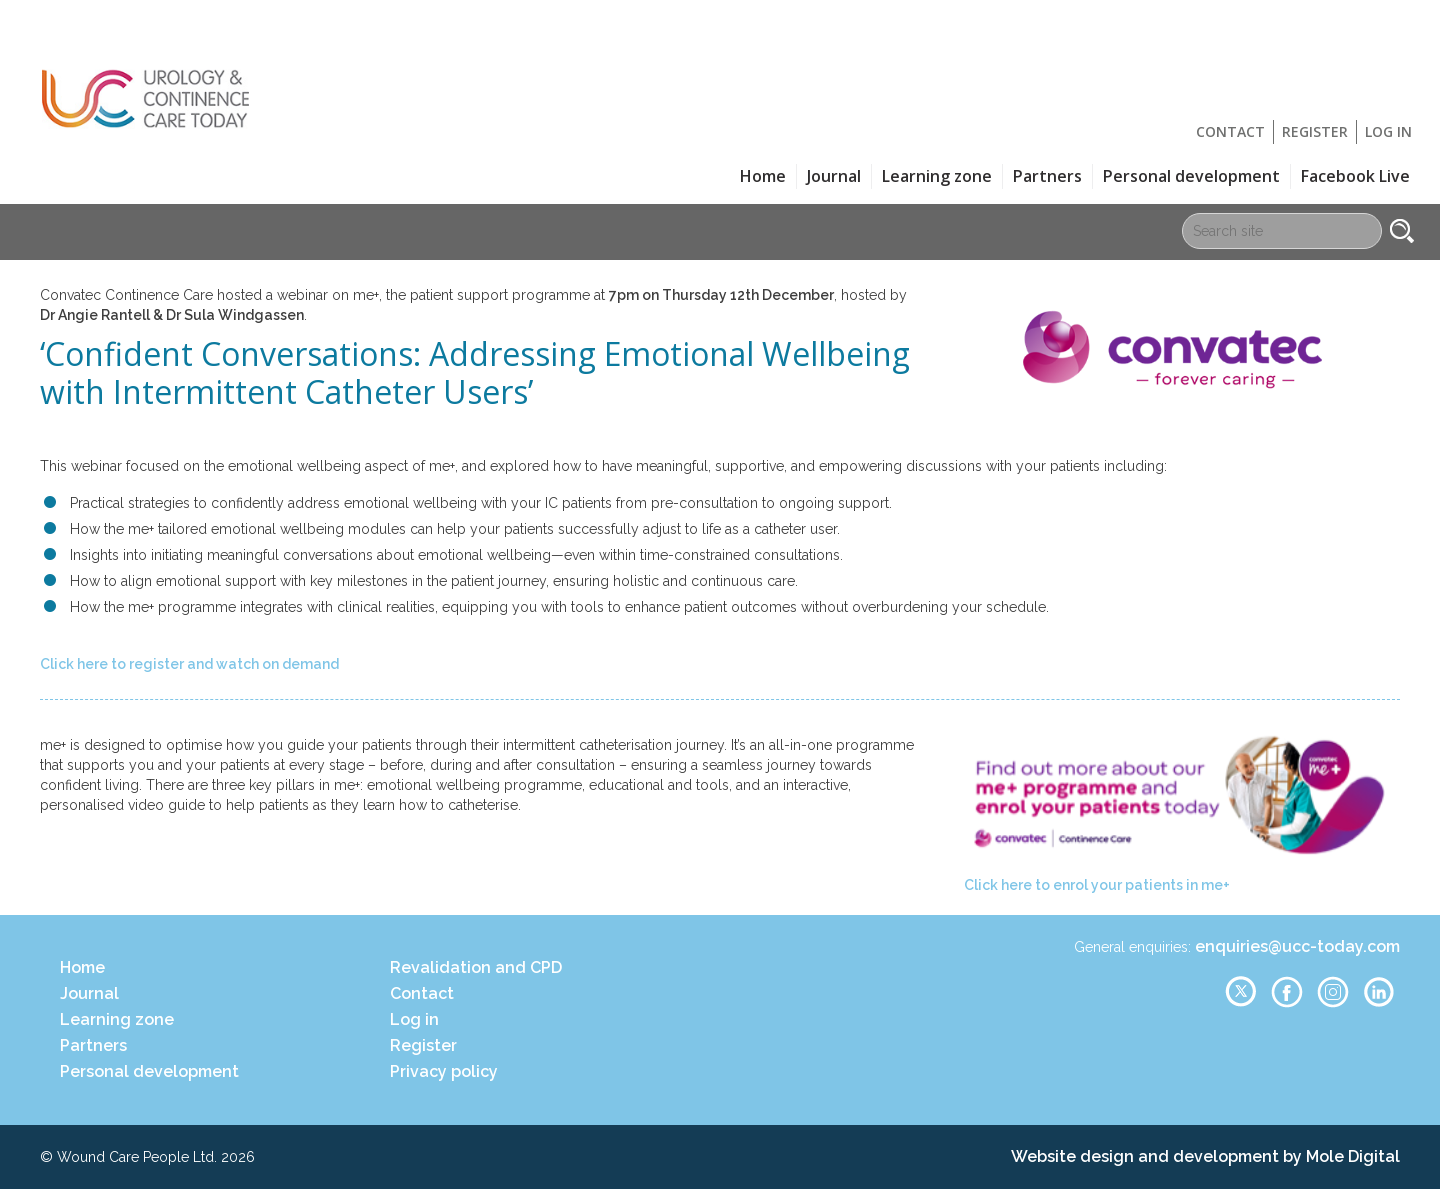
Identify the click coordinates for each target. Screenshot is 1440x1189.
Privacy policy (444, 1071)
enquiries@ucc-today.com (1297, 946)
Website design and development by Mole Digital (1205, 1156)
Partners (1047, 176)
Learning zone (937, 176)
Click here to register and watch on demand (189, 664)
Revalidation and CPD (476, 967)
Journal (834, 176)
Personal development (1191, 176)
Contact (1230, 131)
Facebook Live (1355, 176)
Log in (1388, 131)
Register (1315, 131)
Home (763, 176)
